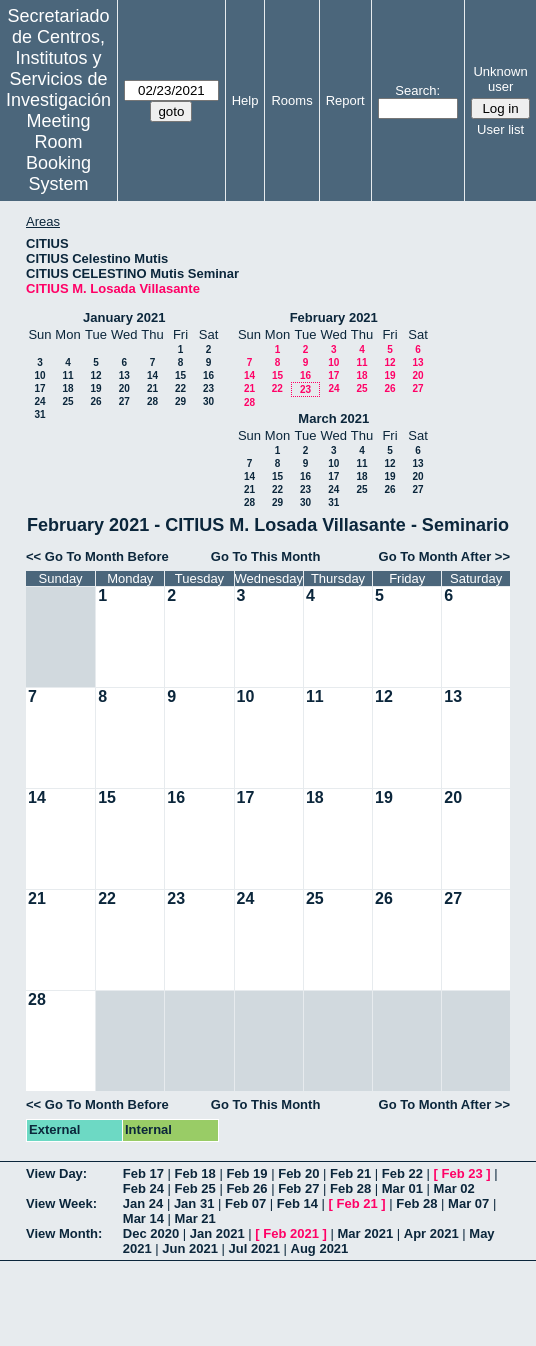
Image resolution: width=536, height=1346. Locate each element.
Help (245, 100)
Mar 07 (468, 1203)
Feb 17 (143, 1173)
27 (124, 401)
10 (39, 375)
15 (180, 375)
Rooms (291, 100)
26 (95, 401)
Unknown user (500, 79)
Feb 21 (350, 1173)
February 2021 (334, 317)
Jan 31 (194, 1203)
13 (124, 375)
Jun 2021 (190, 1248)
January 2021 (124, 317)
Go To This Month (266, 556)
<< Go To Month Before (97, 556)
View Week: (61, 1203)
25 (67, 401)
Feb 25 (195, 1188)
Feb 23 (462, 1173)
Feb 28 (350, 1188)
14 (152, 375)
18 (67, 388)
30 (208, 401)
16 (208, 375)
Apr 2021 (431, 1233)
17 (39, 388)
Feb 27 (298, 1188)
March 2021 (333, 418)
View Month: (64, 1233)
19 (95, 388)
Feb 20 (298, 1173)
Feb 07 (245, 1203)
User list (500, 129)
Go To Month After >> (444, 556)
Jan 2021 (217, 1233)
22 (180, 388)
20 (124, 388)
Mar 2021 (366, 1233)
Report (345, 100)
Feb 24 (143, 1188)
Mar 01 (402, 1188)
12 (95, 375)
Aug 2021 (320, 1248)
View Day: (56, 1173)
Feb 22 (402, 1173)
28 (152, 401)
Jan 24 (143, 1203)
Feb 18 (195, 1173)
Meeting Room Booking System (58, 152)
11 (67, 375)
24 (39, 401)
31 (39, 414)
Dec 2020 (151, 1233)
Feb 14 (297, 1203)
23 (208, 388)
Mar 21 (195, 1218)
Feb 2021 (291, 1233)
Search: (417, 90)
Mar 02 (454, 1188)
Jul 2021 (254, 1248)
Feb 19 (246, 1173)
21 (152, 388)
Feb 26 (246, 1188)
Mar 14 (143, 1218)
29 (180, 401)
